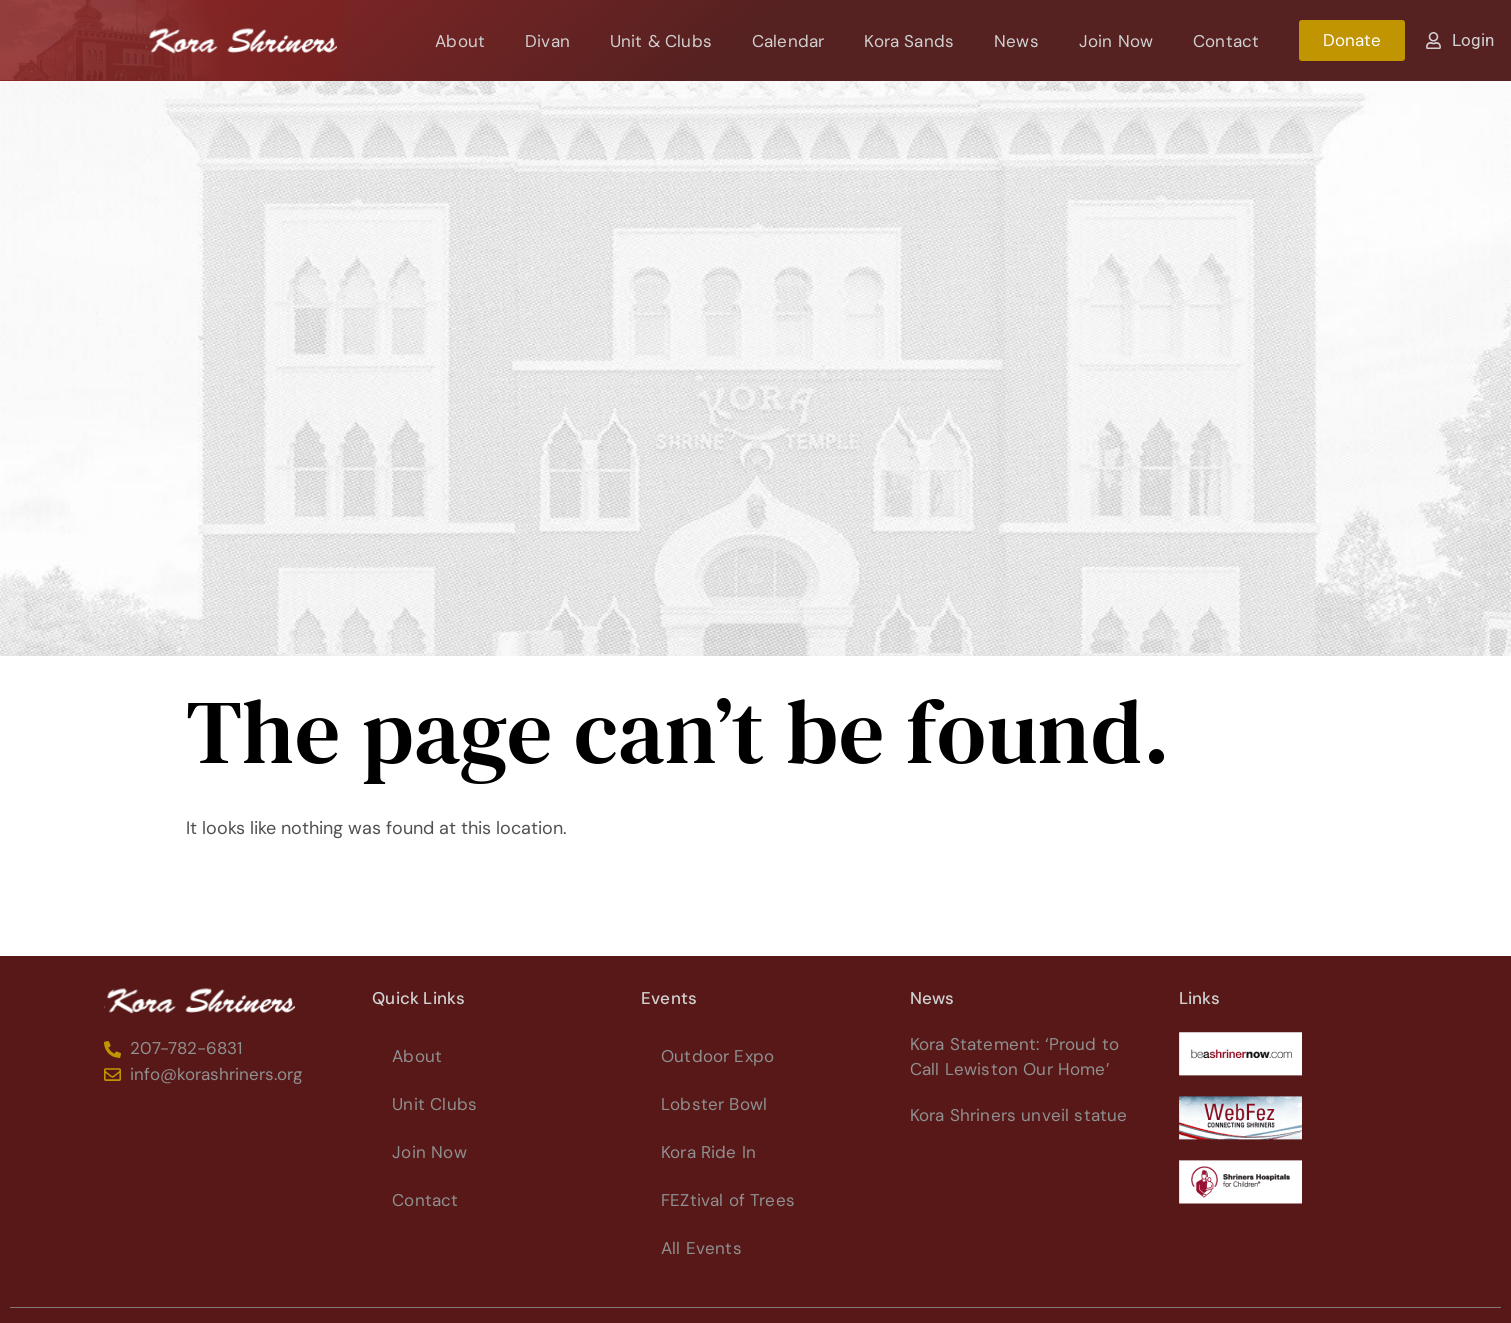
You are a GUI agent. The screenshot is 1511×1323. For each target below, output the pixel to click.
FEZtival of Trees (728, 1200)
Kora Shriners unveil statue (1019, 1115)
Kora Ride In (708, 1152)
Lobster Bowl (714, 1104)
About (460, 41)
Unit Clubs (434, 1104)
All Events (701, 1248)
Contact (1226, 41)
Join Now (1116, 41)
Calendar (788, 41)
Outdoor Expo (717, 1056)
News (1016, 41)
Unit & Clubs (661, 41)
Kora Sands (909, 41)
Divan (547, 41)
